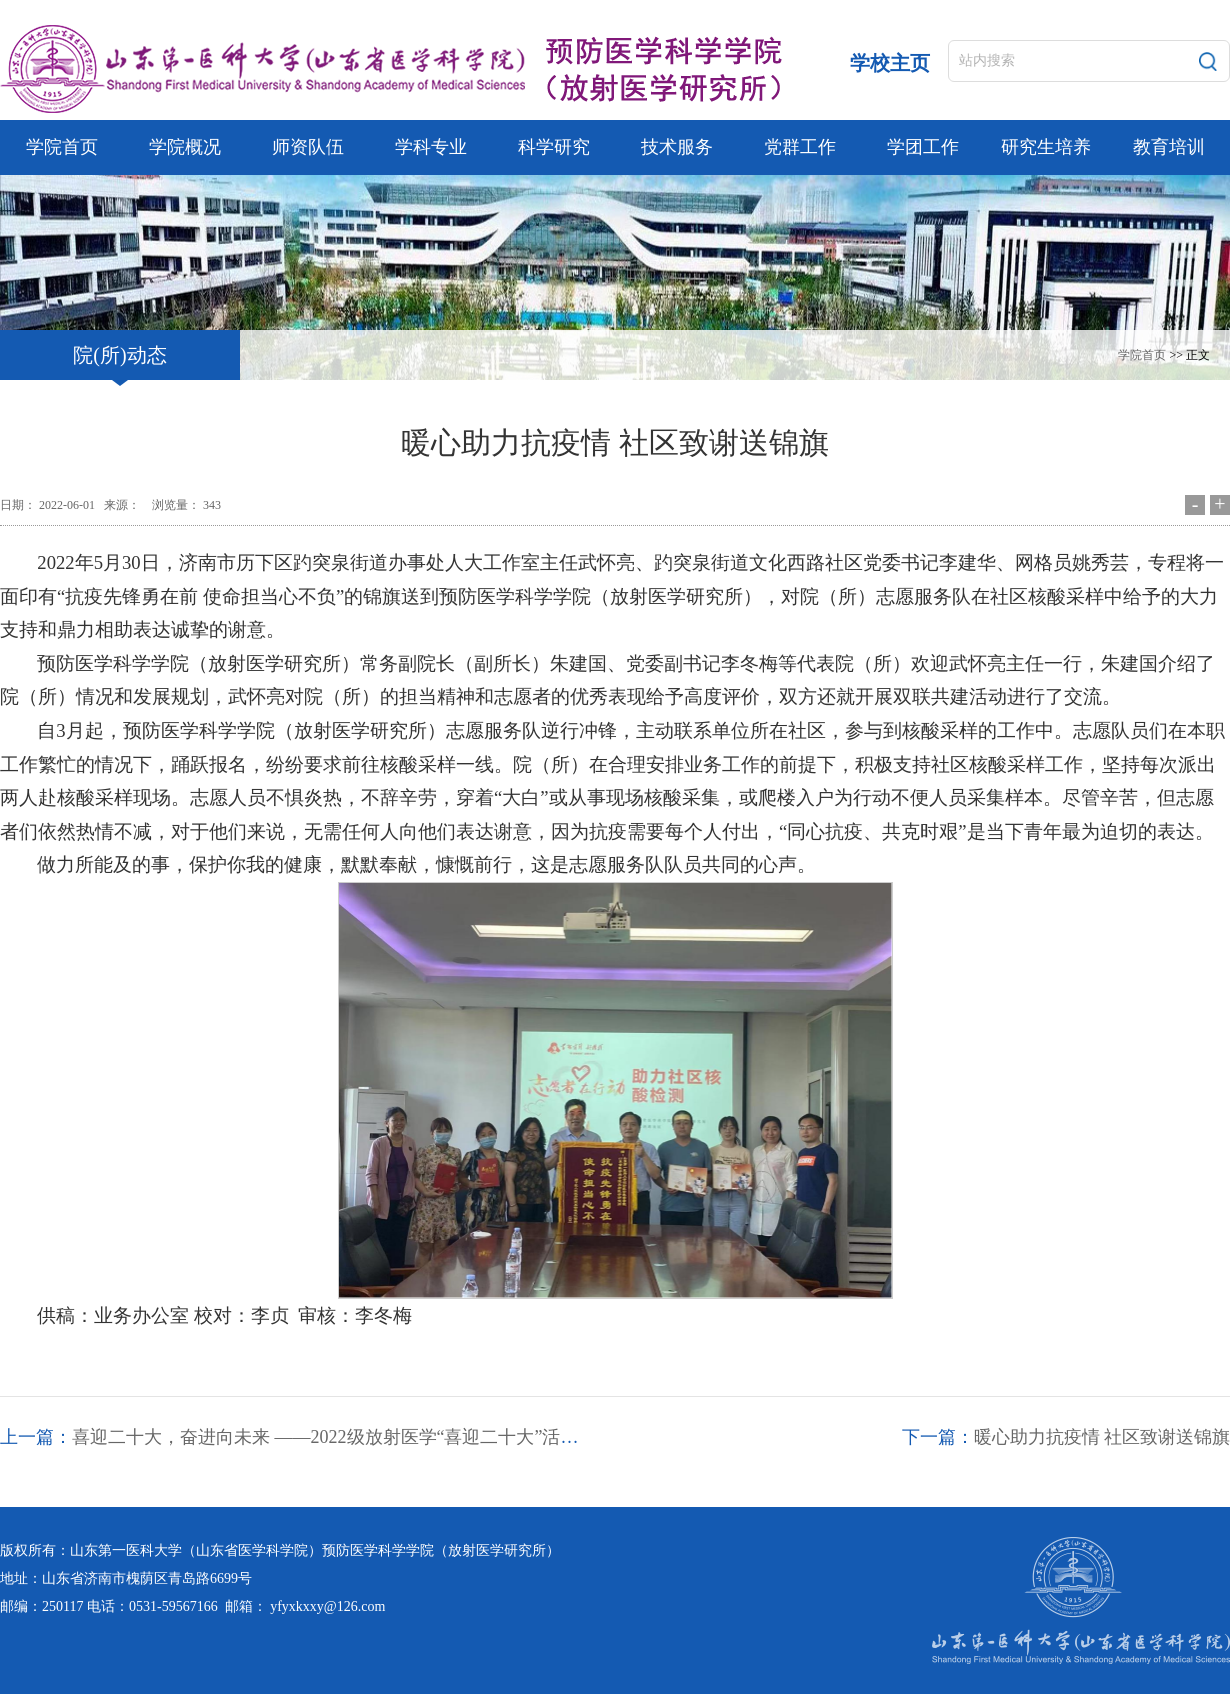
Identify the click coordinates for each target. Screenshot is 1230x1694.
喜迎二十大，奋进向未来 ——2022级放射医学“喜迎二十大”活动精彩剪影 (361, 1437)
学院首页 (1142, 355)
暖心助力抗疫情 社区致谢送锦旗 (1102, 1437)
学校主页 (890, 63)
